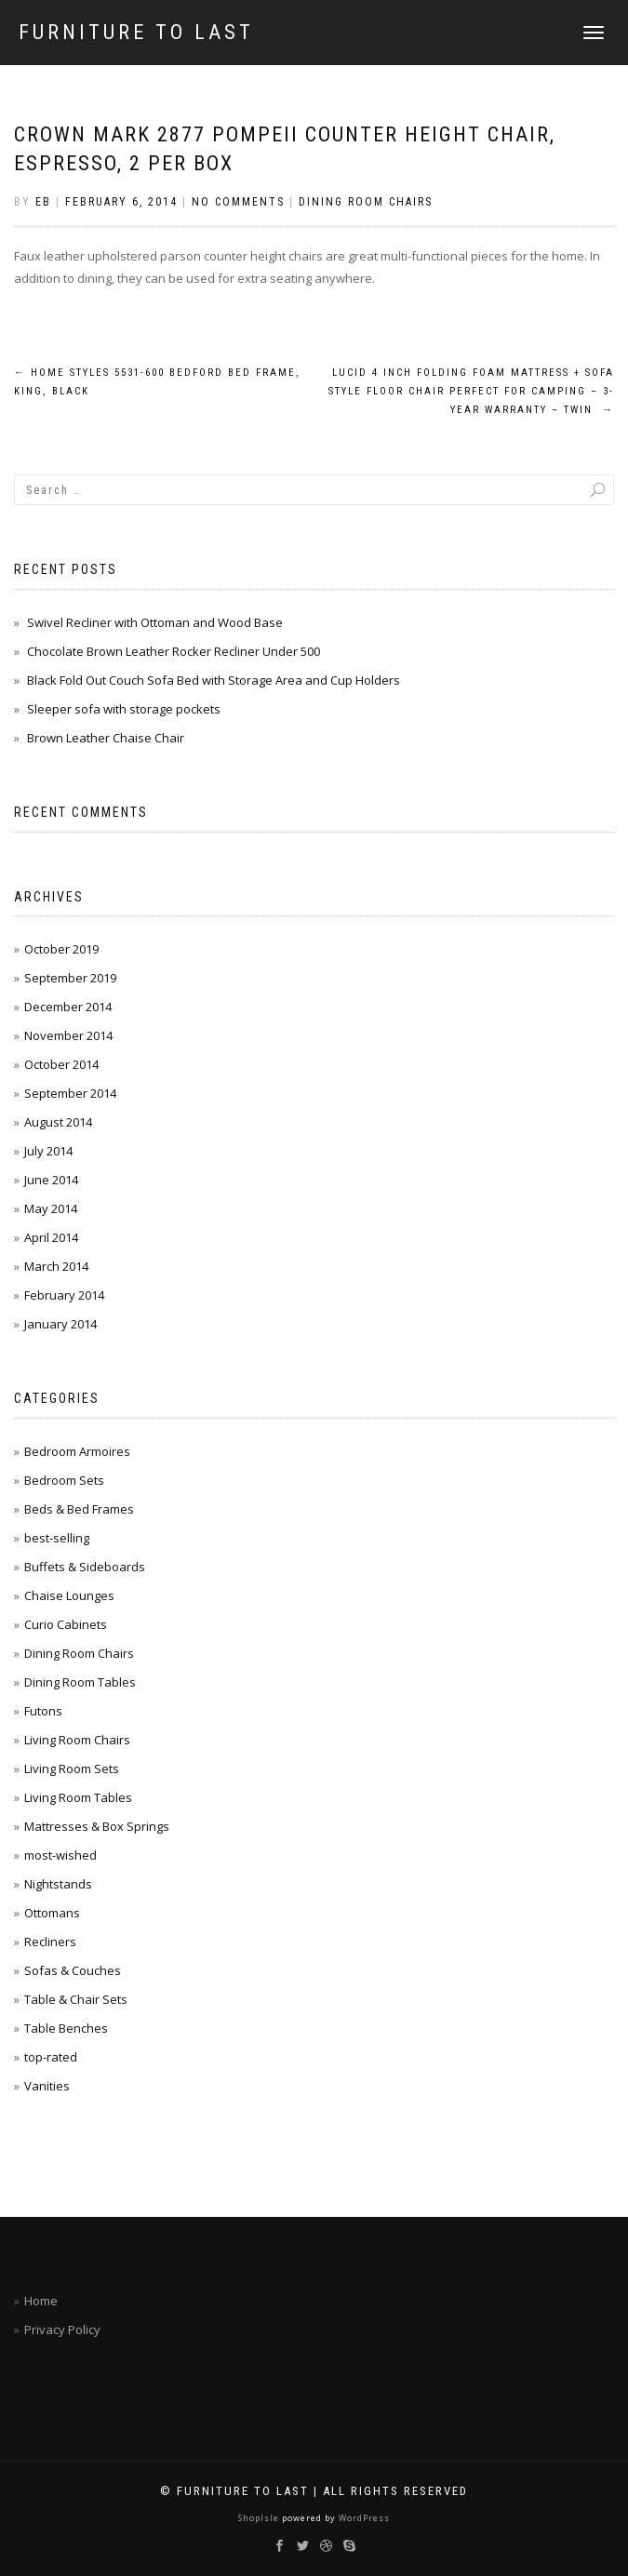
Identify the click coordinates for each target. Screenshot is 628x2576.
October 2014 (61, 1064)
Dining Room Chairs (366, 201)
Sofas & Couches (72, 1970)
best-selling (56, 1537)
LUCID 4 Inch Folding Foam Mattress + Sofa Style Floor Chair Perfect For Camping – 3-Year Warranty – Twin (471, 391)
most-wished (60, 1855)
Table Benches (66, 2028)
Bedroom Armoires (77, 1451)
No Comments (238, 201)
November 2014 (68, 1035)
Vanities (47, 2085)
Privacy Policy (62, 2329)
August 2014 (58, 1122)
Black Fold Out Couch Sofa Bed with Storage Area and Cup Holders (213, 680)
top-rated (50, 2057)
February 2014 (64, 1295)
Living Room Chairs (77, 1739)
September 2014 (70, 1093)
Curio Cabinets (65, 1624)
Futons (43, 1710)
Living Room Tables (78, 1797)
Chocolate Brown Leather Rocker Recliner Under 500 (173, 651)
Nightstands (58, 1883)
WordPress (363, 2518)
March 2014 (56, 1266)
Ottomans (52, 1912)
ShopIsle (260, 2518)
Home (41, 2300)
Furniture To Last (136, 32)
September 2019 (70, 977)
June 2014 (51, 1179)
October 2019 (61, 949)
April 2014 (51, 1237)
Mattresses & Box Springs (96, 1826)
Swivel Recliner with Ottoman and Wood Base (155, 622)
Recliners (50, 1941)
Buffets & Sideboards (84, 1566)
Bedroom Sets (64, 1480)
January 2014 (60, 1323)
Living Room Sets (71, 1768)
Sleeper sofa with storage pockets (123, 709)
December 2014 (68, 1006)
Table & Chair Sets (75, 1999)
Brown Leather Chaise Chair (105, 737)
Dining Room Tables (80, 1682)
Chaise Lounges (69, 1595)
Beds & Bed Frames (79, 1509)
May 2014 (50, 1208)
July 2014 (48, 1150)
